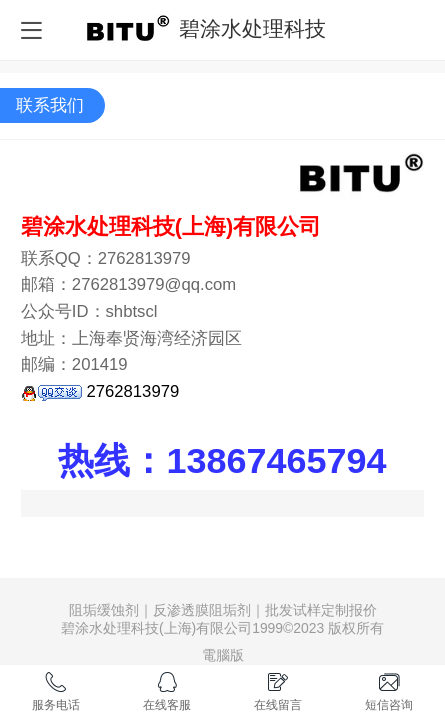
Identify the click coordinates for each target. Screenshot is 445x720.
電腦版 (223, 655)
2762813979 (100, 391)
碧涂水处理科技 (252, 28)
